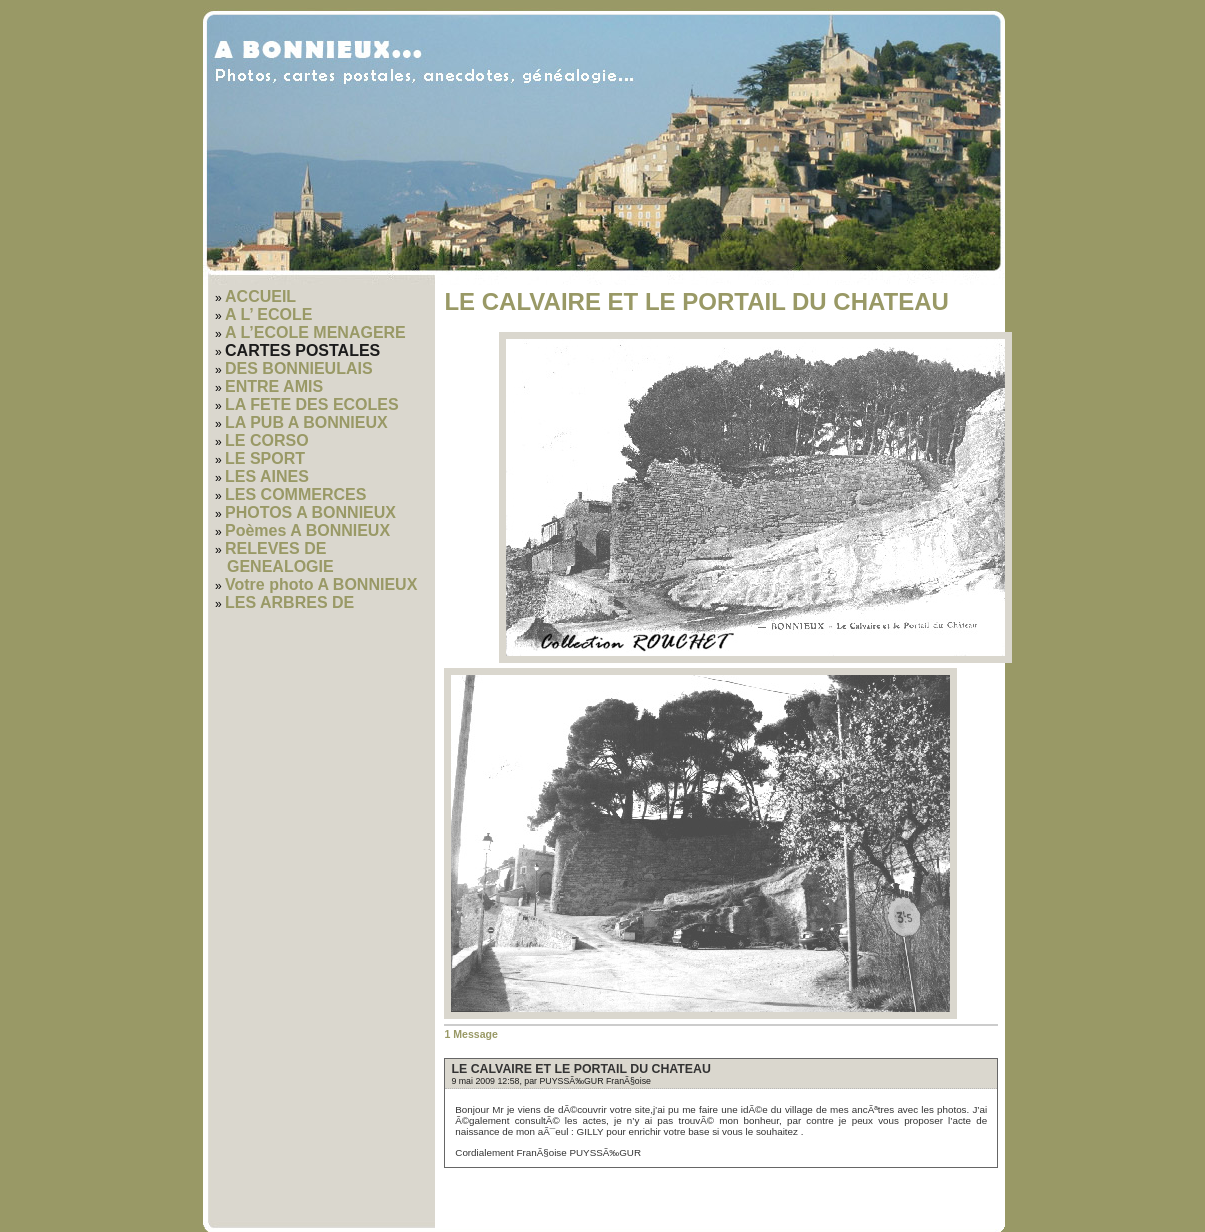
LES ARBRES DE (289, 602)
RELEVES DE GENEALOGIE (279, 557)
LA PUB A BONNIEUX (306, 422)
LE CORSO (267, 440)
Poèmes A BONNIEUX (307, 530)
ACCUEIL (260, 296)
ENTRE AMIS (274, 386)
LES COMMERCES (295, 494)
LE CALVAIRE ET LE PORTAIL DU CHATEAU (580, 1069)
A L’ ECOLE (268, 314)
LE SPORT (265, 458)
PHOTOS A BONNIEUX (310, 512)
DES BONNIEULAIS (299, 368)
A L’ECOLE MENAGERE (315, 332)
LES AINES (267, 476)
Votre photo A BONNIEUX (321, 584)
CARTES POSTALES (302, 350)
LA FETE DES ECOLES (312, 404)
